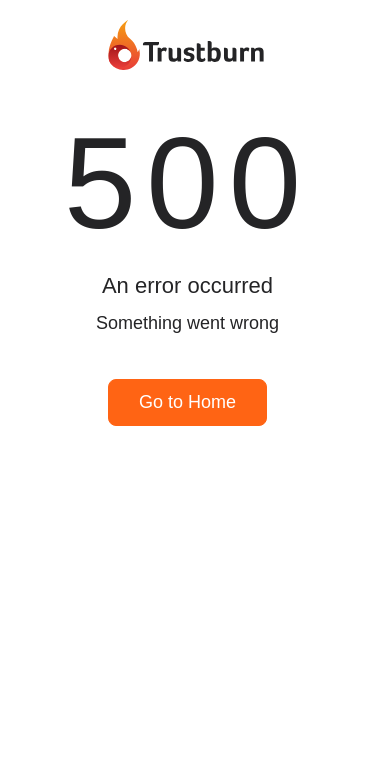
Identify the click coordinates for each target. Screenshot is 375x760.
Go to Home (187, 402)
